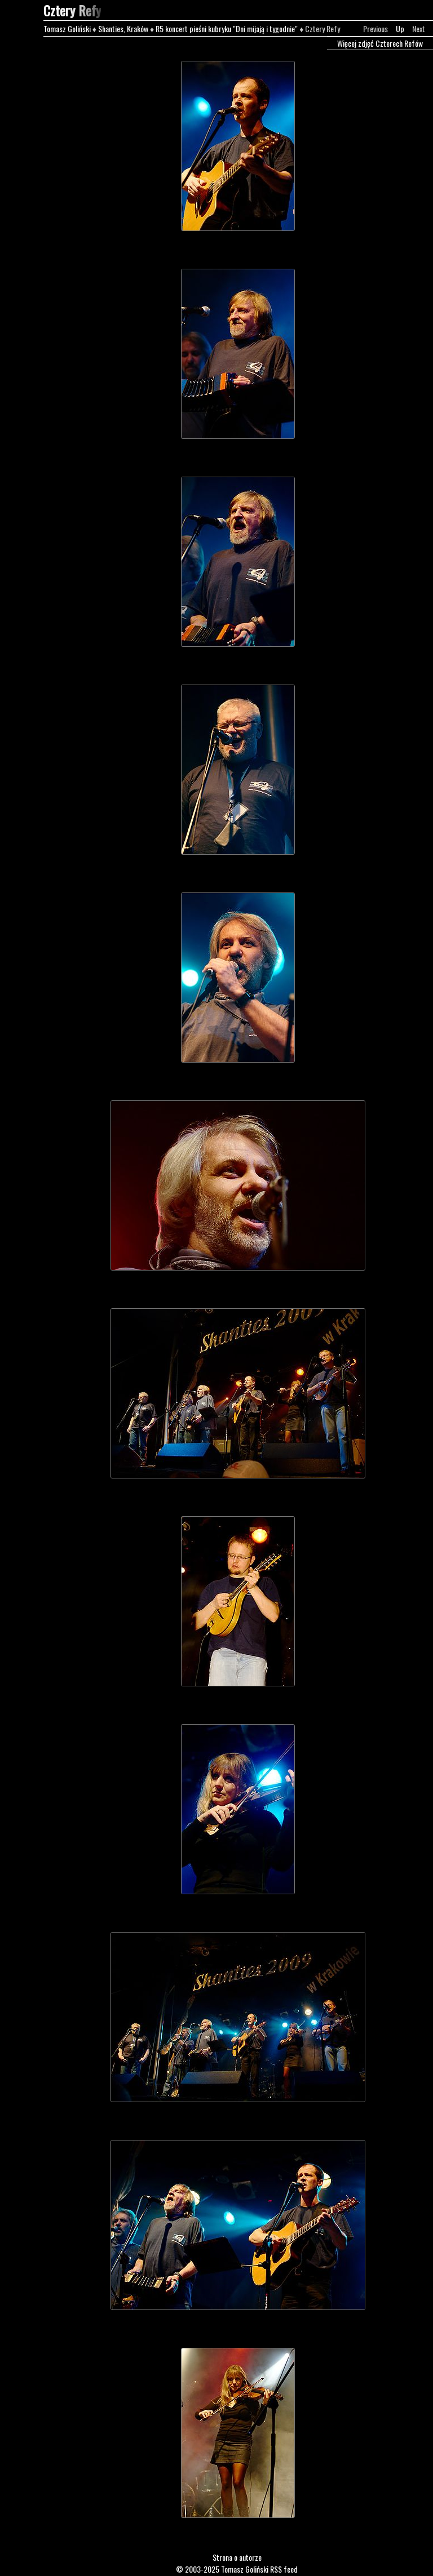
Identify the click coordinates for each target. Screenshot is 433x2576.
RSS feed (284, 2569)
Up (400, 28)
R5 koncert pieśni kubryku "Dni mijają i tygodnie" (227, 28)
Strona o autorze (237, 2557)
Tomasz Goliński (67, 28)
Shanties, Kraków (123, 28)
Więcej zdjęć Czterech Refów (380, 43)
